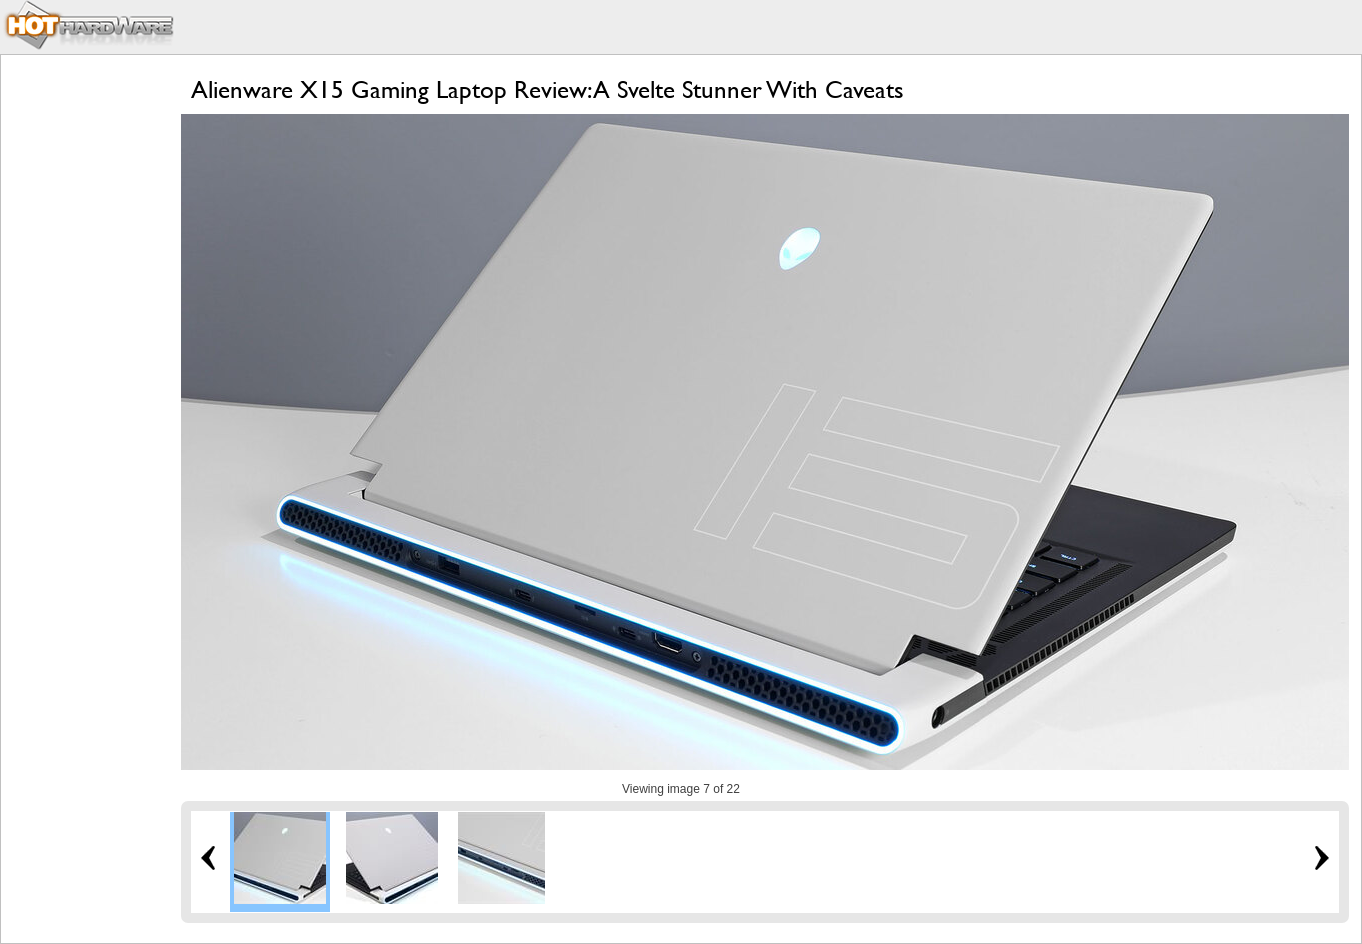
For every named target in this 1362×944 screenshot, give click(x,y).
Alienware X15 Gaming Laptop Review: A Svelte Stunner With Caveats (547, 89)
